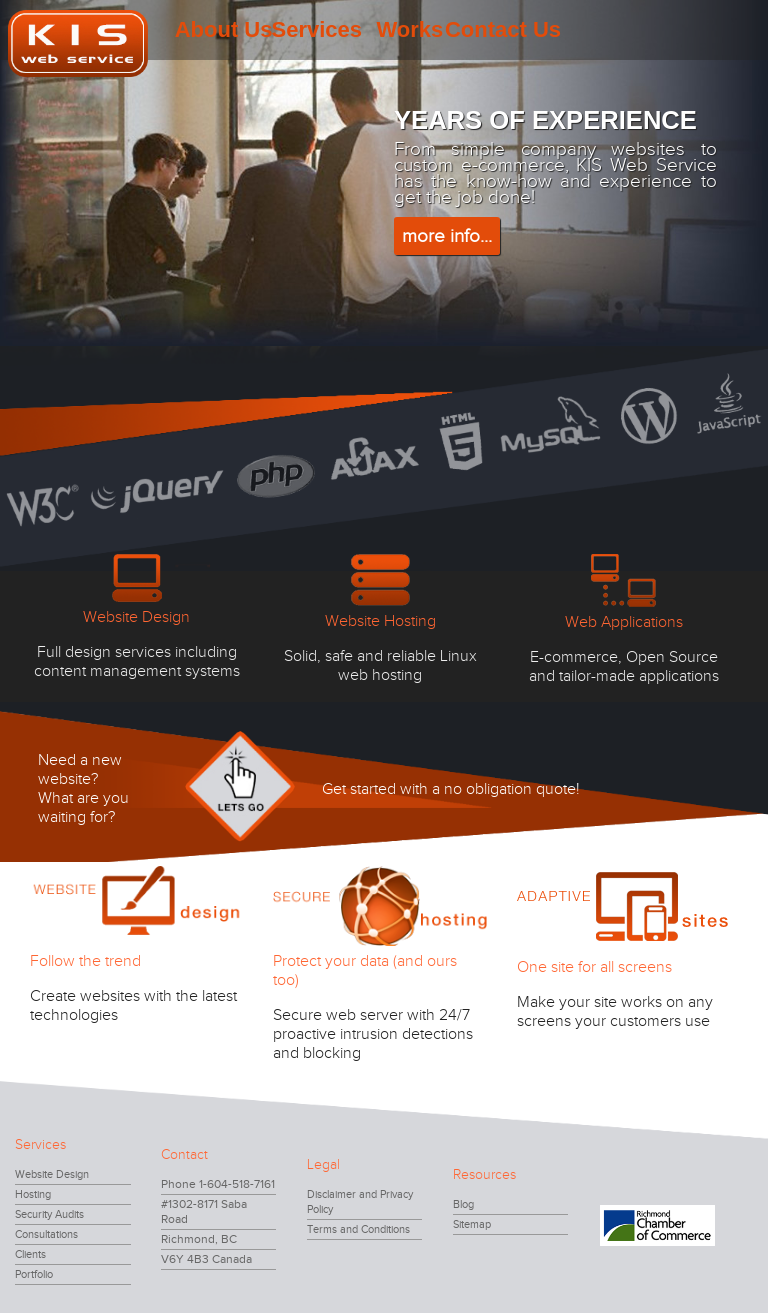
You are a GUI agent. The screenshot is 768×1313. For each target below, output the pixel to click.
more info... (447, 236)
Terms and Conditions (358, 1229)
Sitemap (472, 1224)
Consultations (46, 1234)
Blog (463, 1204)
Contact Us (503, 29)
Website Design (52, 1174)
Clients (30, 1254)
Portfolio (34, 1274)
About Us (224, 29)
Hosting (33, 1194)
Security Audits (49, 1214)
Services (316, 29)
